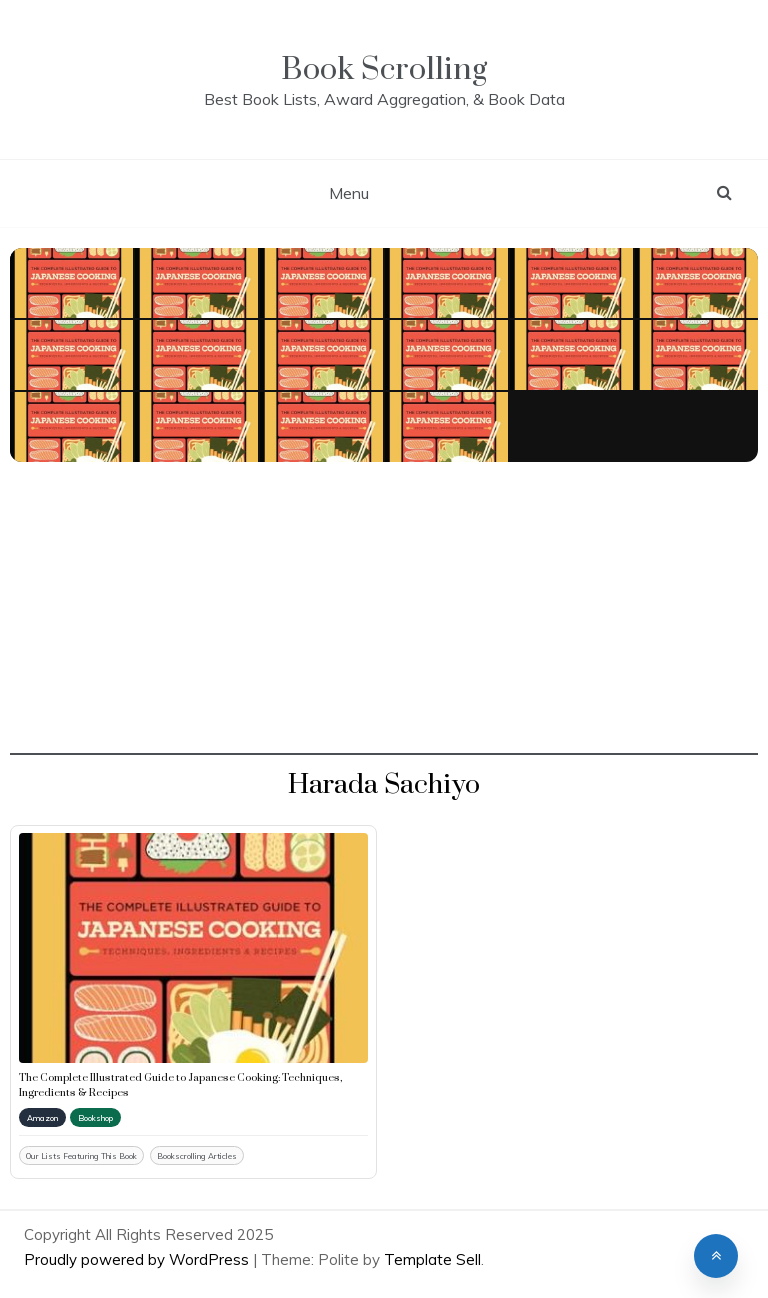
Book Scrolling (384, 69)
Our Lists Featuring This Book (81, 1156)
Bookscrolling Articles (197, 1156)
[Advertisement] (384, 615)
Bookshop (95, 1118)
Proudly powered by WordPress (138, 1259)
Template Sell (432, 1259)
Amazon (42, 1118)
